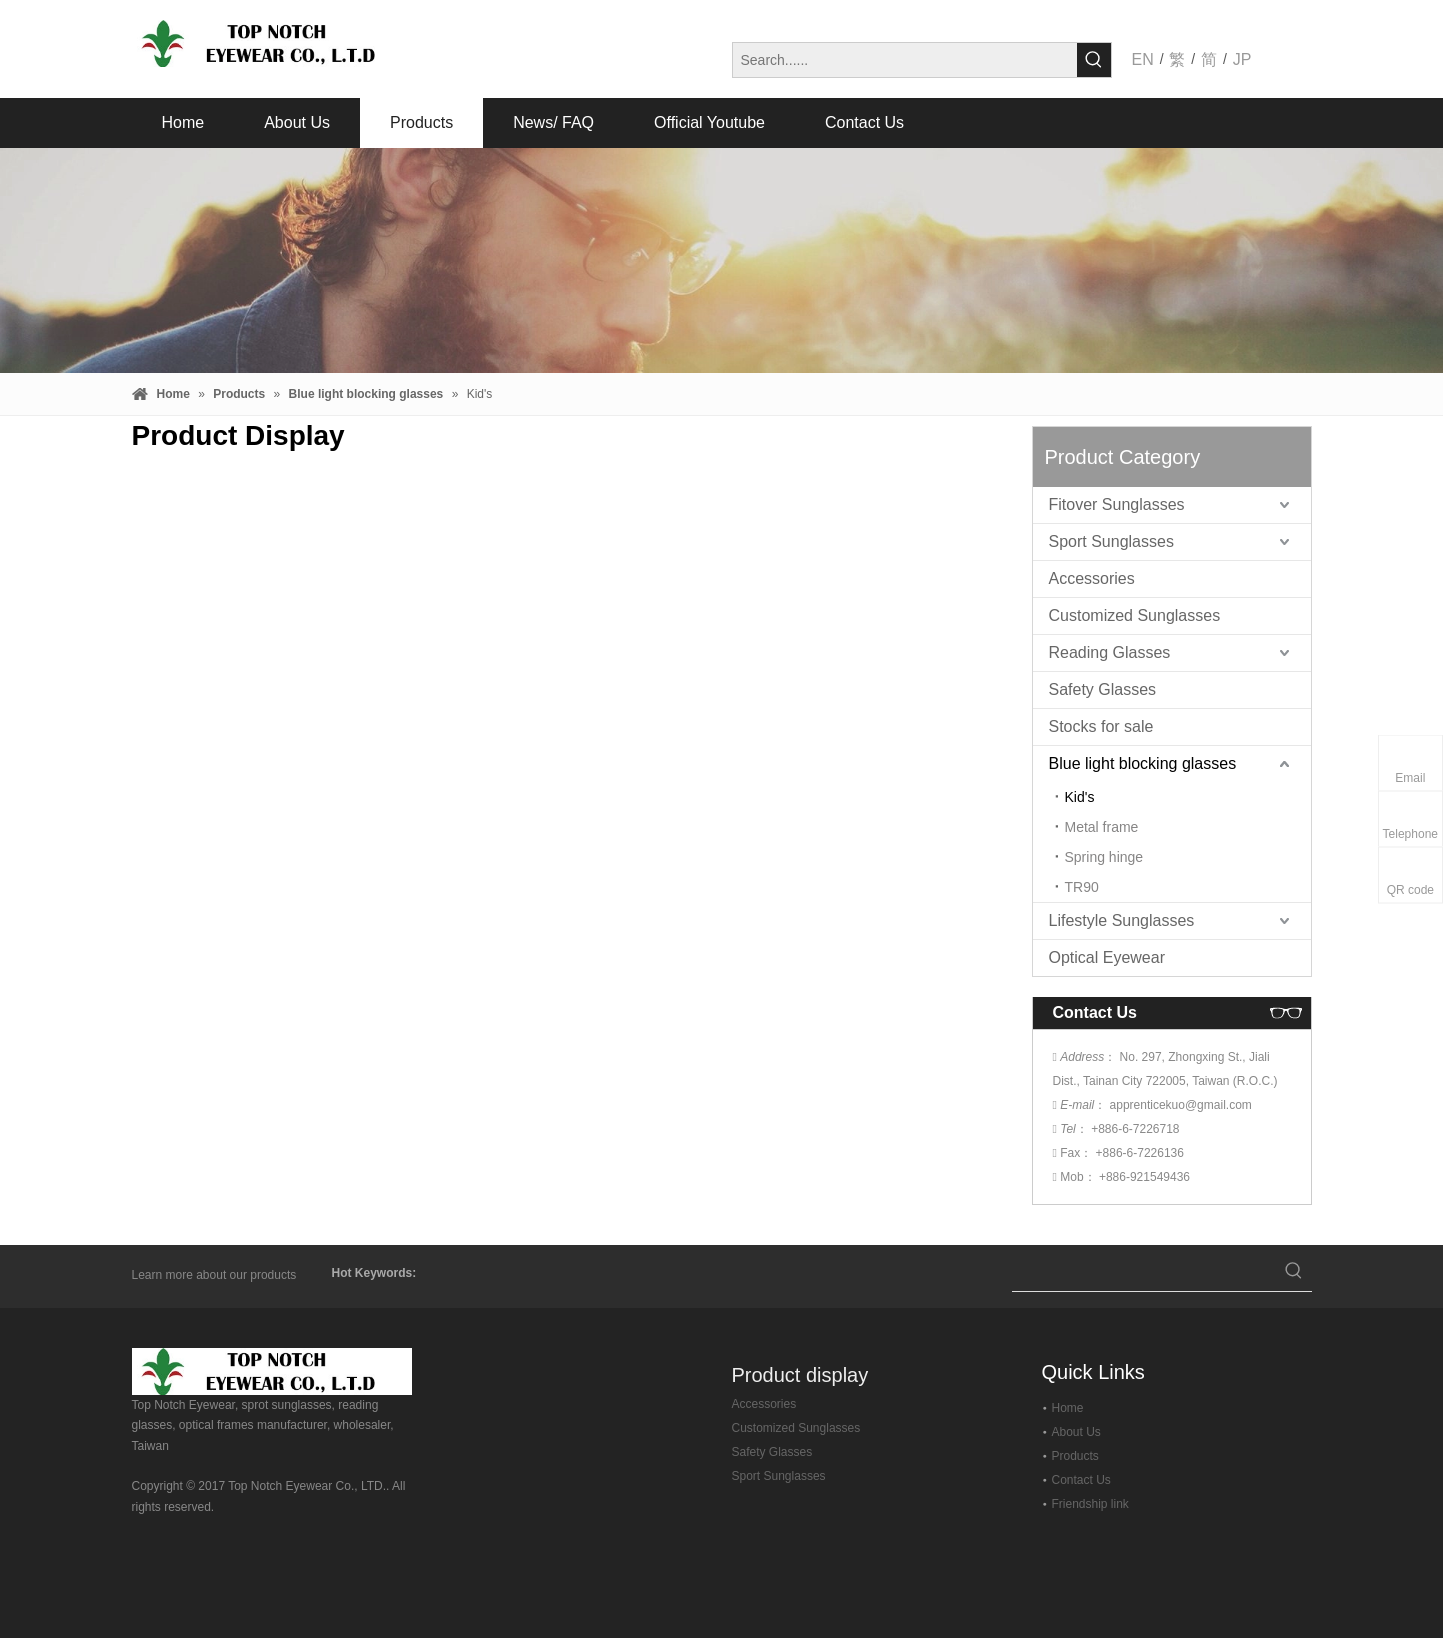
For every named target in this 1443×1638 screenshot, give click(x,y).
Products (1075, 1456)
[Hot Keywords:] (1094, 60)
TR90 (1082, 887)
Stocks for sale (1101, 726)
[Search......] (905, 60)
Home (1068, 1408)
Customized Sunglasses (1135, 615)
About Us (1076, 1432)
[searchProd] (1144, 1273)
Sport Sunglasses (1111, 541)
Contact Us (1081, 1480)
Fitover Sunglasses (1117, 504)
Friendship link (1090, 1504)
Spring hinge (1104, 857)
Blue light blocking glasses (1143, 763)
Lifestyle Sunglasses (1122, 920)
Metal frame (1102, 827)
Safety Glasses (1103, 689)
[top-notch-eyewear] (272, 1371)
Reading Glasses (1110, 652)
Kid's (1080, 797)
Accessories (1092, 578)
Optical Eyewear (1107, 957)
